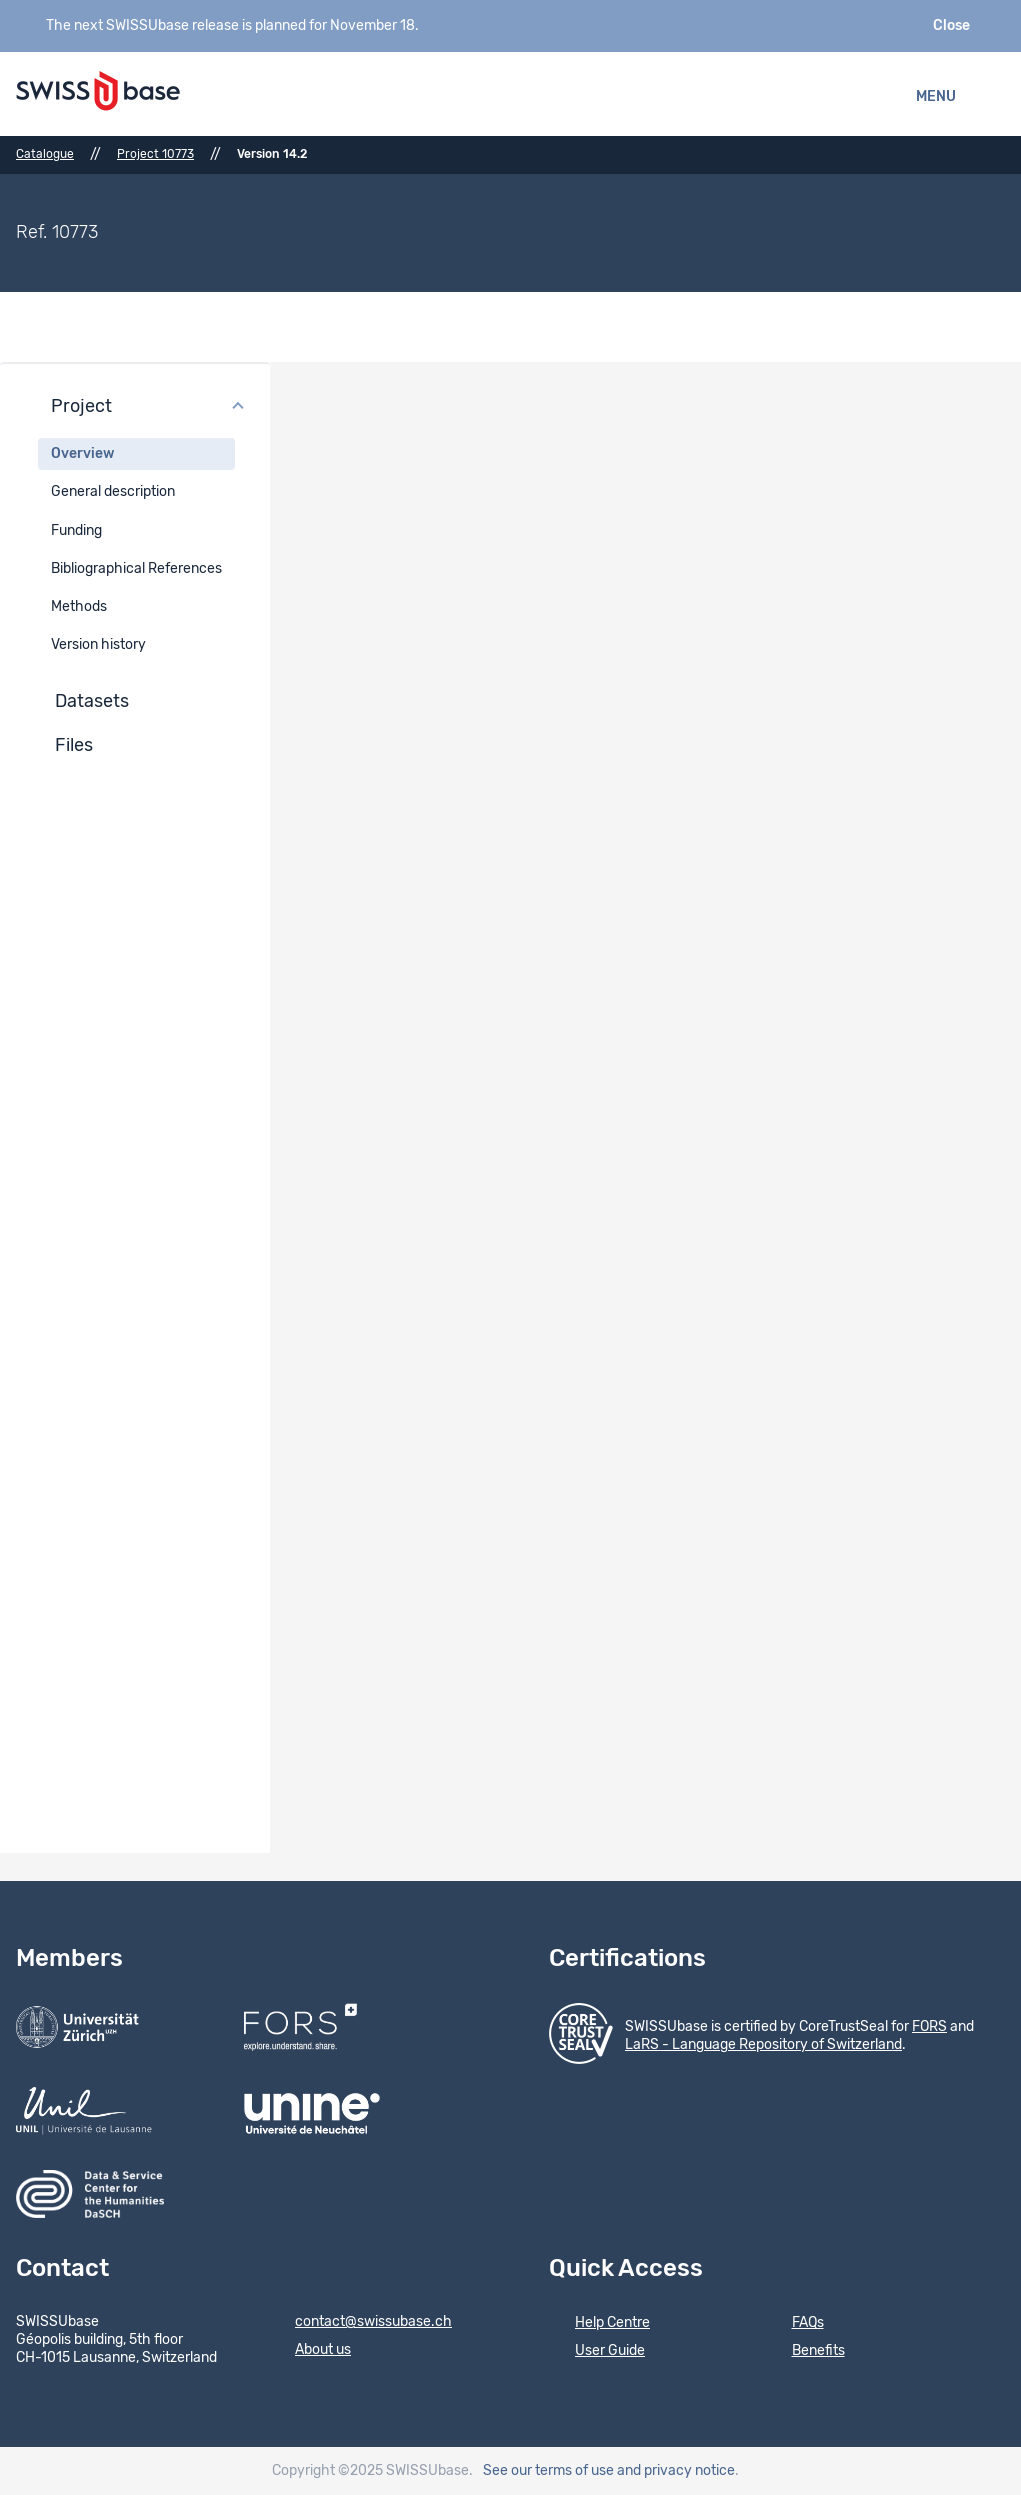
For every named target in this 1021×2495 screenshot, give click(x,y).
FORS (929, 2027)
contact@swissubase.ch (360, 2323)
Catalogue (45, 154)
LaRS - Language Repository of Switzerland (763, 2045)
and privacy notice (676, 2471)
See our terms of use (548, 2471)
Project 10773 (155, 154)
